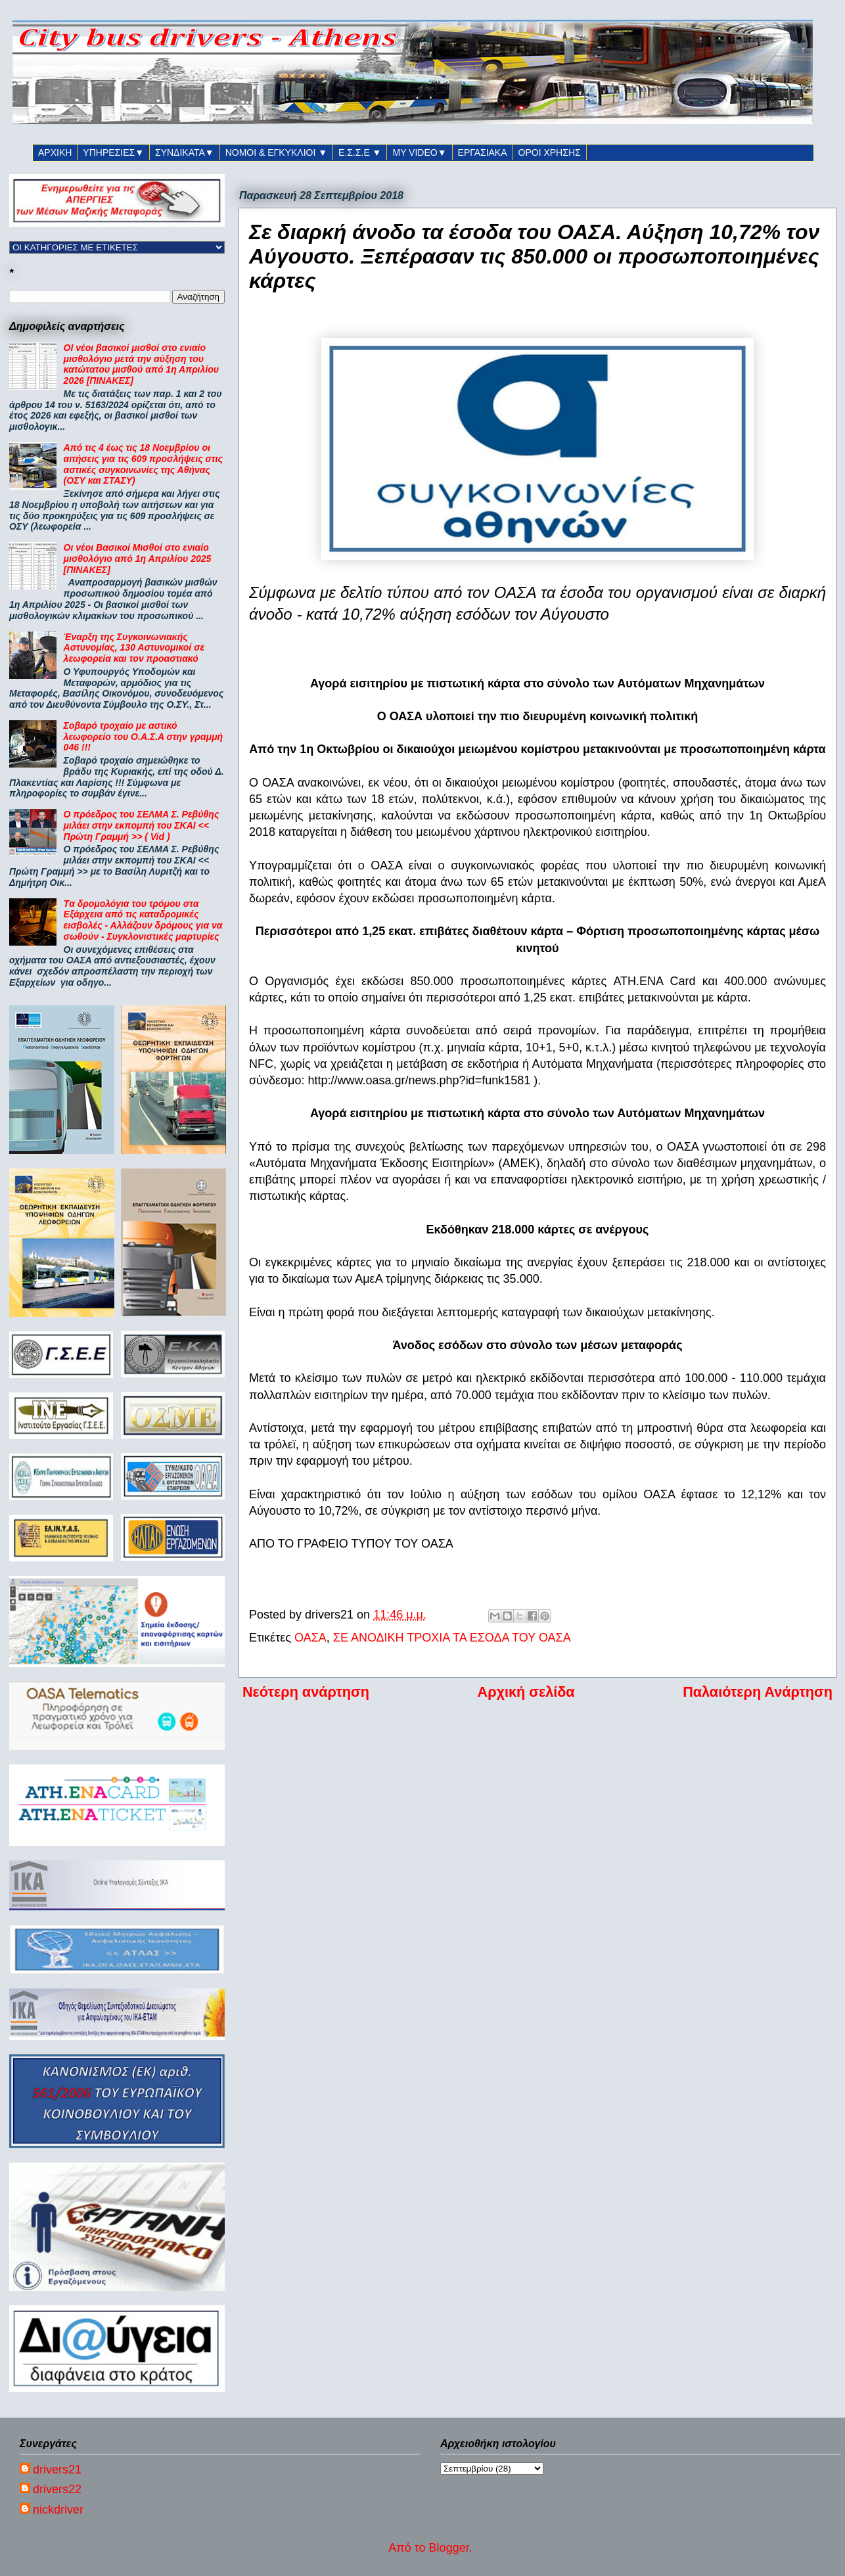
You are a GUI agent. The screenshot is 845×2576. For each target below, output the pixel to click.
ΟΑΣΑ (310, 1637)
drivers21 (57, 2469)
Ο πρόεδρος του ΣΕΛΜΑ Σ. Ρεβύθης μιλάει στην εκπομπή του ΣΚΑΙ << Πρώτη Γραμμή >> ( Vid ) (141, 825)
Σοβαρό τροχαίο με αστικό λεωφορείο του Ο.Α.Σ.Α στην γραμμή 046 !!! (143, 736)
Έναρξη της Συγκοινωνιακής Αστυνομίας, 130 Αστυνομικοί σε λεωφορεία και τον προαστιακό (134, 648)
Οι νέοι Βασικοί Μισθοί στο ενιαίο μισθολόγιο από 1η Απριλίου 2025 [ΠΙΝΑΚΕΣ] (138, 558)
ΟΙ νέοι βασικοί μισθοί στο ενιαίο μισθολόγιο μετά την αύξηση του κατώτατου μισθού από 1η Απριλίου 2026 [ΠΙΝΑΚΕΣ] (141, 364)
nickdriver (58, 2509)
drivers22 (57, 2489)
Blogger (449, 2547)
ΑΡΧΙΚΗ (55, 152)
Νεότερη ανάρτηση (305, 1692)
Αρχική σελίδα (526, 1692)
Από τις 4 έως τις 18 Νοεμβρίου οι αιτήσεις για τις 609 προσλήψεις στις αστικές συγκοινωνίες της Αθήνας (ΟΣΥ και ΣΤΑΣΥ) (143, 464)
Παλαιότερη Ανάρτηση (758, 1692)
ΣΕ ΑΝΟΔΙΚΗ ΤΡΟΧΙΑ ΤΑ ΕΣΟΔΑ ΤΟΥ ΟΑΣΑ (452, 1637)
